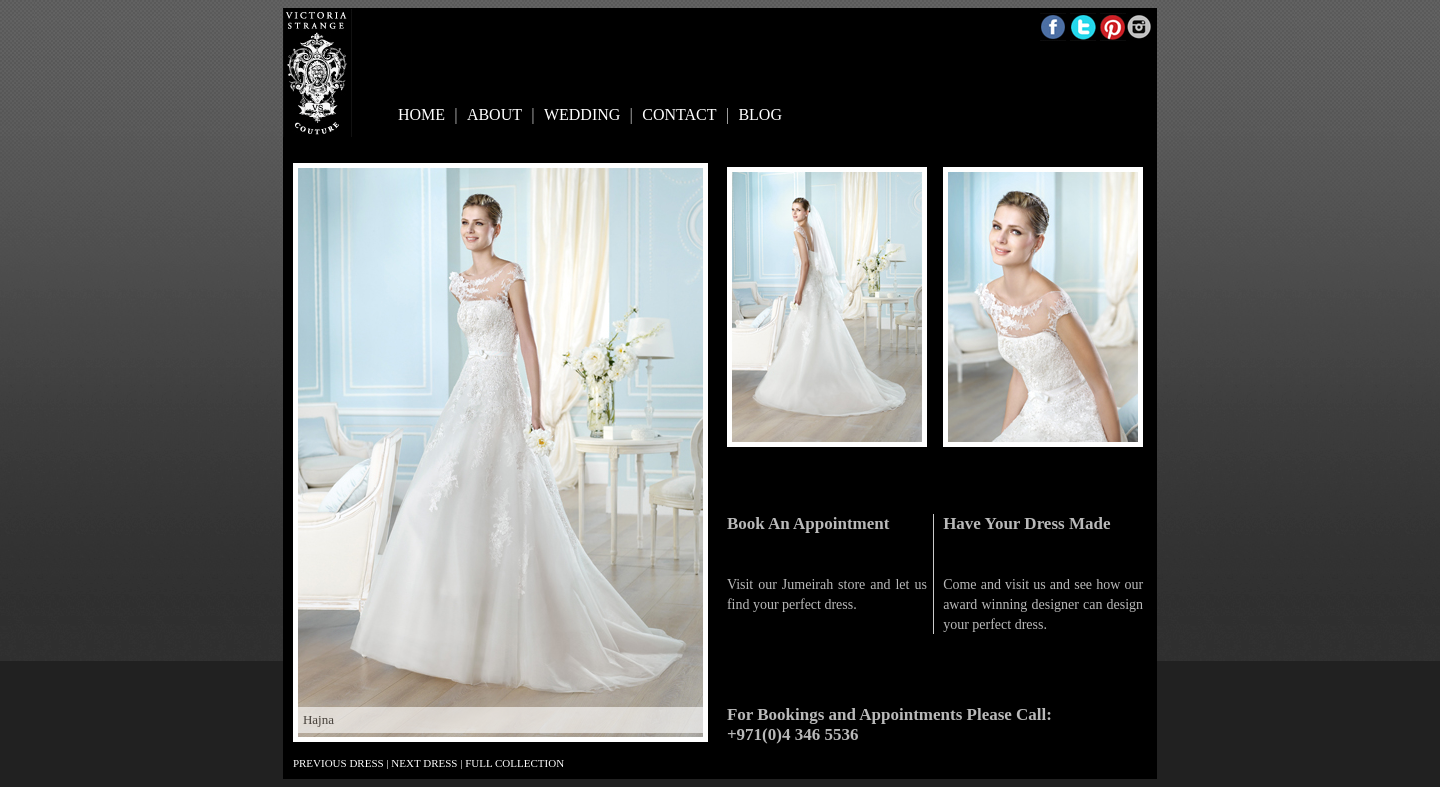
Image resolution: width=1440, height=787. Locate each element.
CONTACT (679, 114)
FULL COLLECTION (514, 763)
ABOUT (494, 114)
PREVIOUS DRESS (338, 763)
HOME (421, 114)
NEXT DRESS (424, 763)
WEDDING (582, 114)
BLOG (760, 114)
